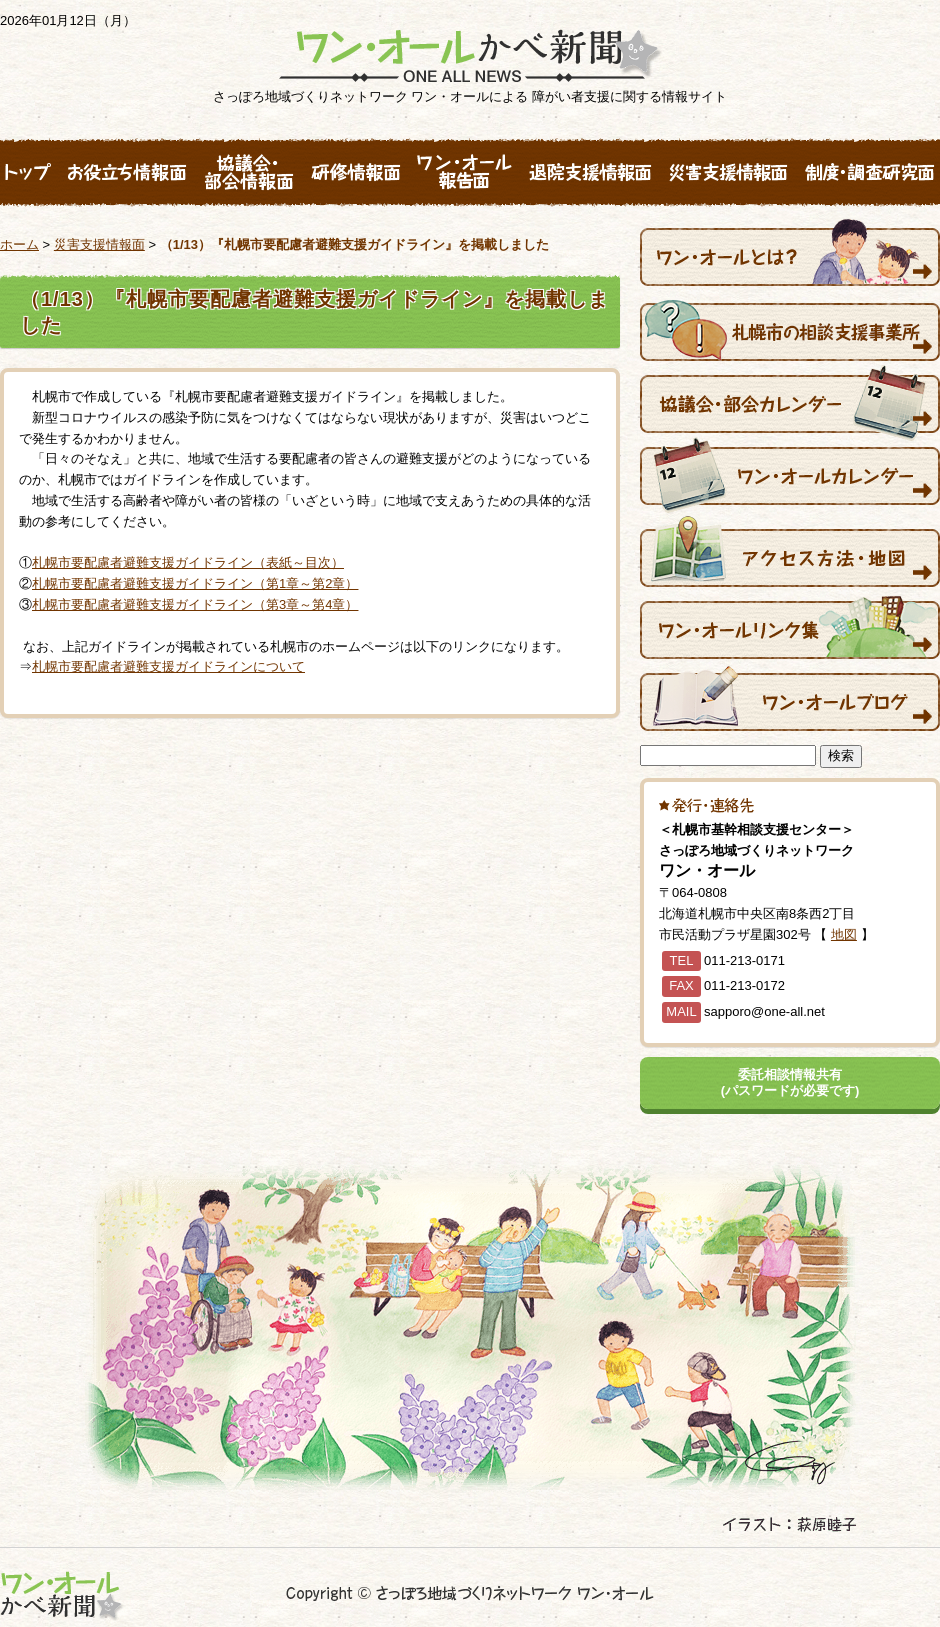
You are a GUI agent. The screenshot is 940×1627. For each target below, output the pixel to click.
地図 (844, 934)
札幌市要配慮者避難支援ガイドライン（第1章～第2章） (195, 583)
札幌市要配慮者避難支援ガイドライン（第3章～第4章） (195, 604)
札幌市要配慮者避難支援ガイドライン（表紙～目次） (188, 562)
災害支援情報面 (99, 244)
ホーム (19, 244)
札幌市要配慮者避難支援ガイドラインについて (168, 666)
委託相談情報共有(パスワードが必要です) (790, 1082)
